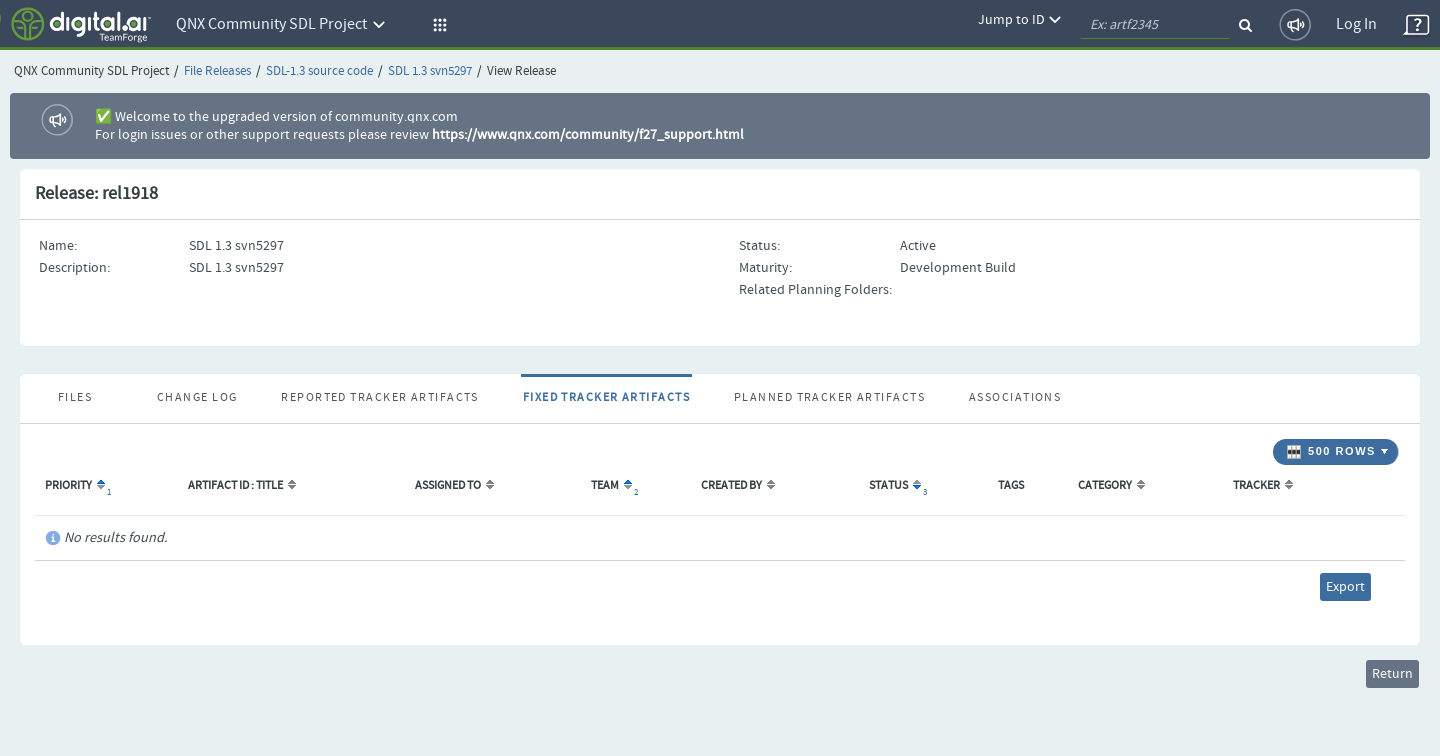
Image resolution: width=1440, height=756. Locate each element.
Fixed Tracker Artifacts (606, 398)
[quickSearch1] (1155, 25)
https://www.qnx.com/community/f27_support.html (588, 135)
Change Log (197, 398)
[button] (437, 25)
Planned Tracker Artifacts (829, 398)
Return (1392, 674)
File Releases (217, 71)
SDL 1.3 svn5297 (430, 71)
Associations (1015, 398)
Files (75, 398)
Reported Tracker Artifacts (379, 398)
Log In (1356, 24)
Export (1345, 587)
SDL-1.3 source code (319, 71)
